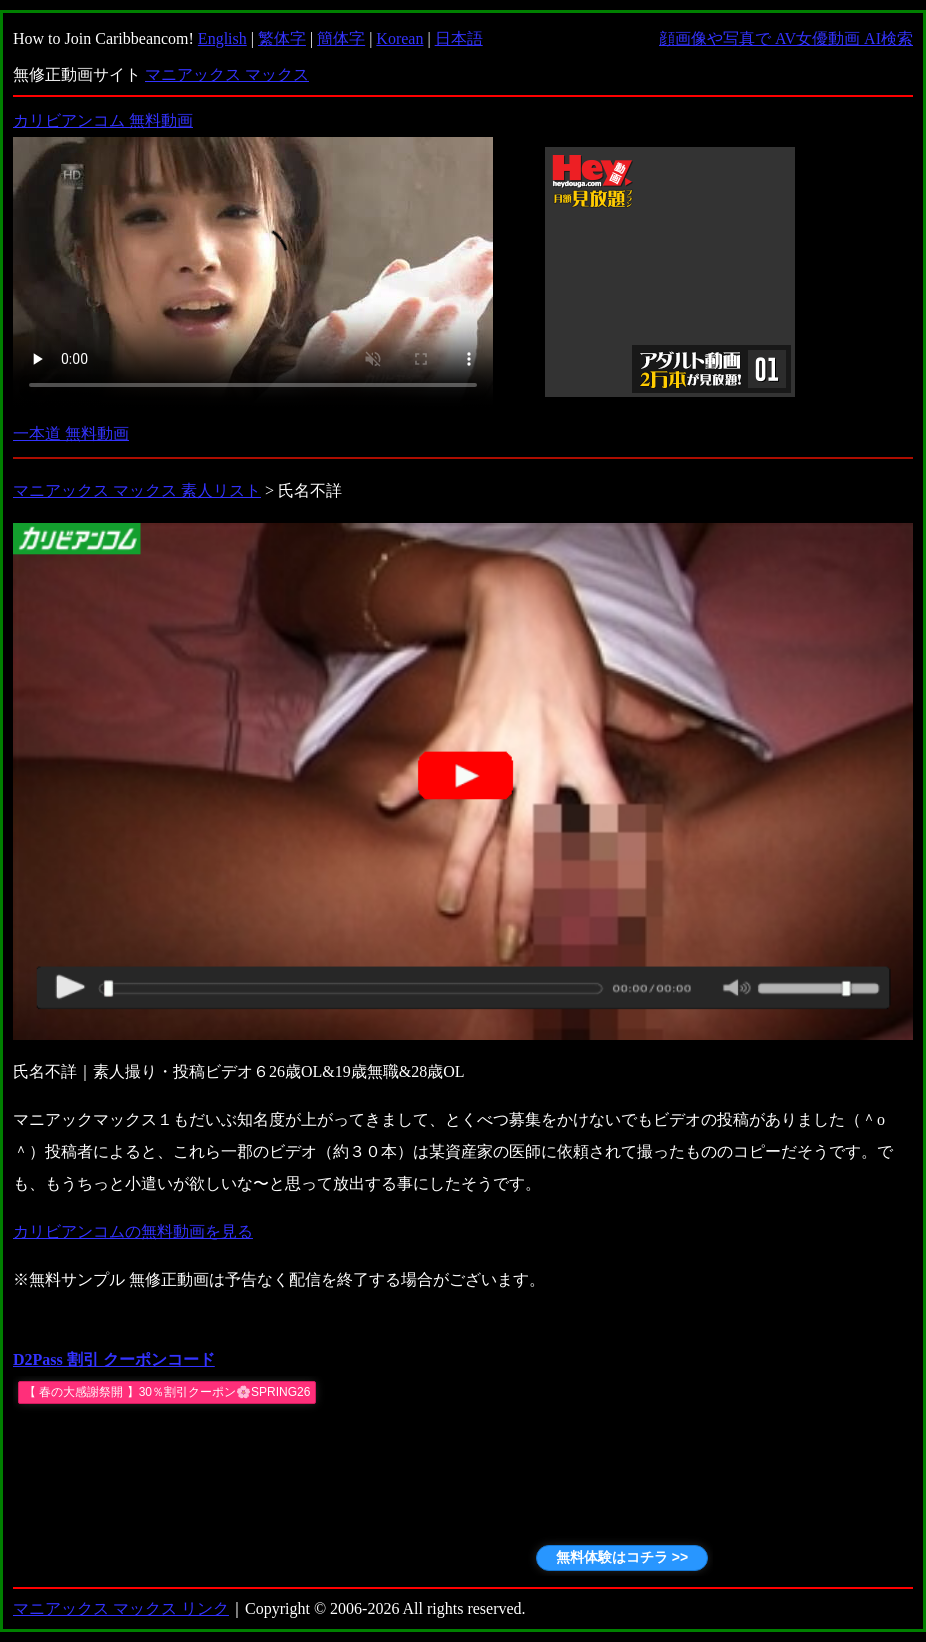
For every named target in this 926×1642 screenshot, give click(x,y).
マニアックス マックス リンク (121, 1608)
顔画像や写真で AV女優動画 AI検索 (786, 38)
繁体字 (282, 38)
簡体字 (341, 38)
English (222, 38)
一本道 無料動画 (71, 433)
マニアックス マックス (227, 74)
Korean (399, 38)
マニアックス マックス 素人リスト (137, 490)
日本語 (459, 38)
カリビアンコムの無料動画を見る (133, 1231)
